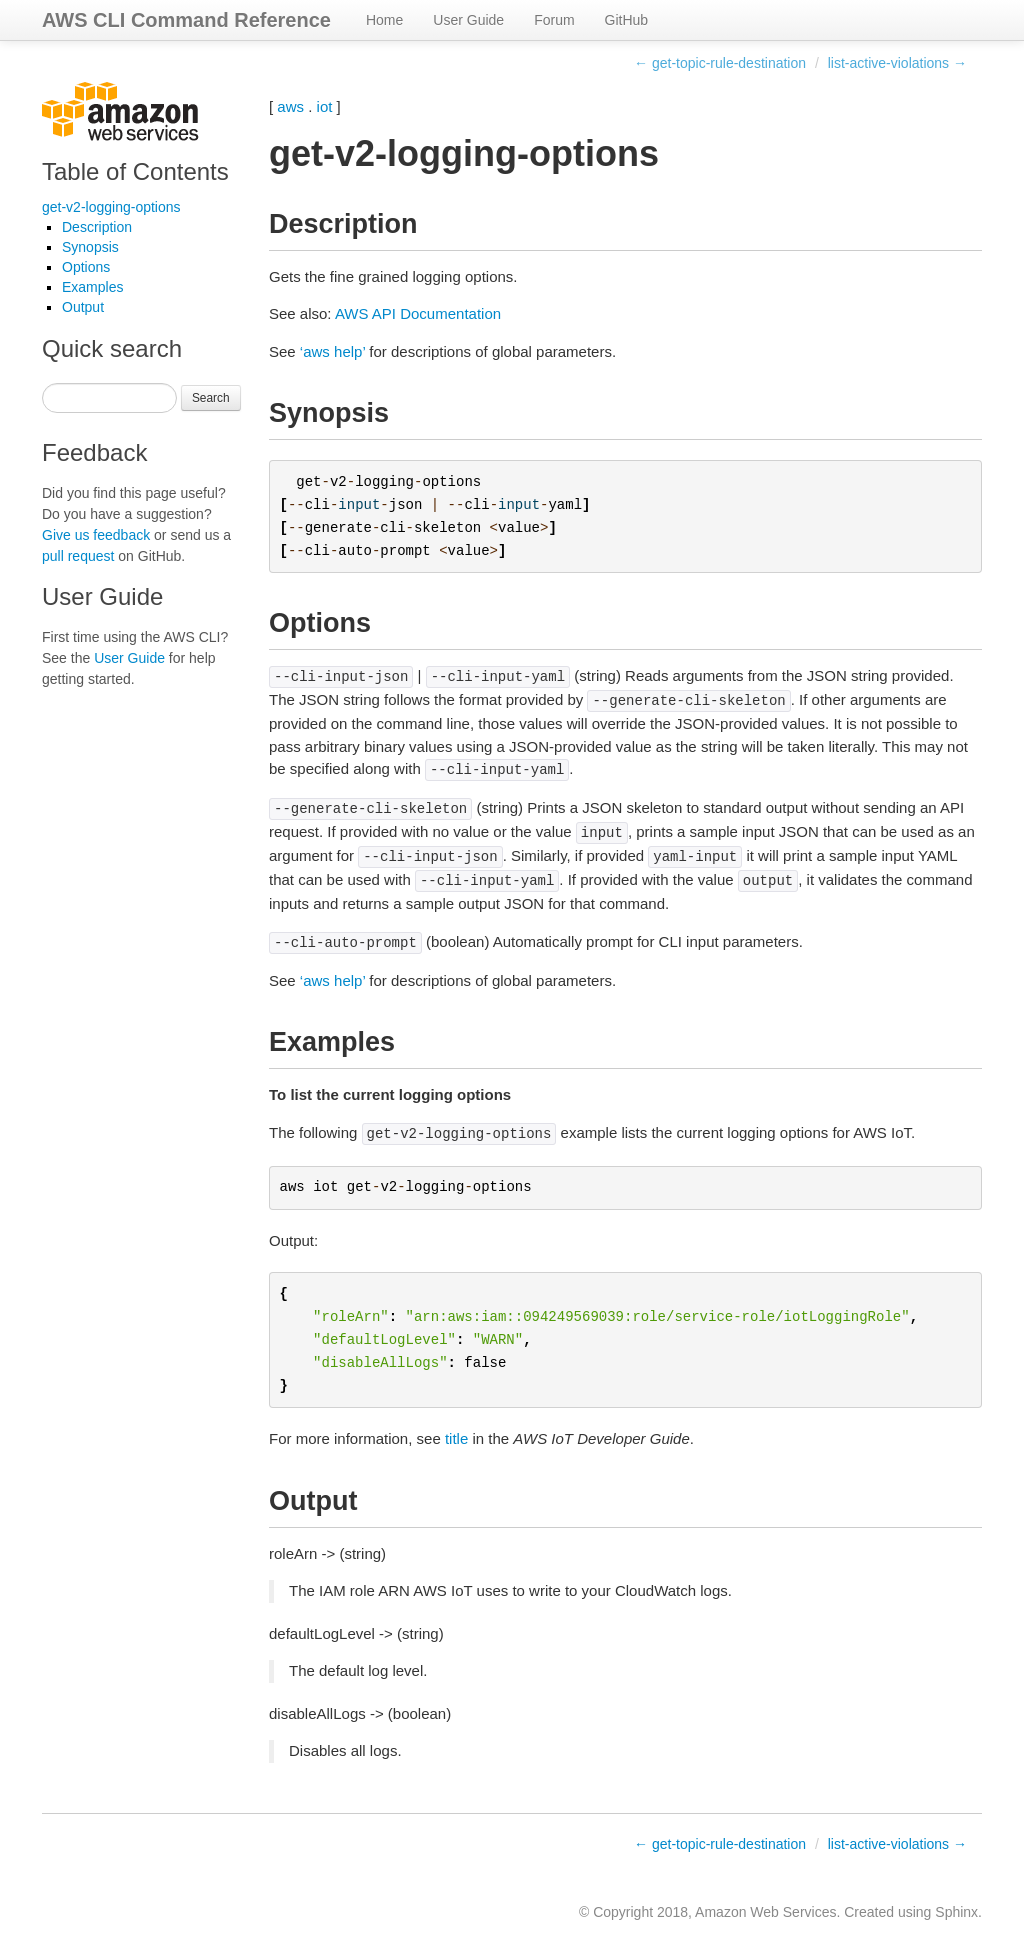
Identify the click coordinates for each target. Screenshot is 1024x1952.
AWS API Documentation (418, 313)
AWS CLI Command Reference (186, 20)
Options (86, 267)
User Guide (468, 20)
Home (384, 20)
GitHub (627, 20)
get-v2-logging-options (111, 207)
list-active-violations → (897, 63)
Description (97, 227)
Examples (92, 287)
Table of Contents (135, 171)
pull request (78, 556)
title (456, 1438)
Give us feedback (96, 535)
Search (211, 398)
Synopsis (90, 247)
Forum (554, 20)
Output (83, 307)
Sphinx (956, 1912)
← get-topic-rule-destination (720, 63)
